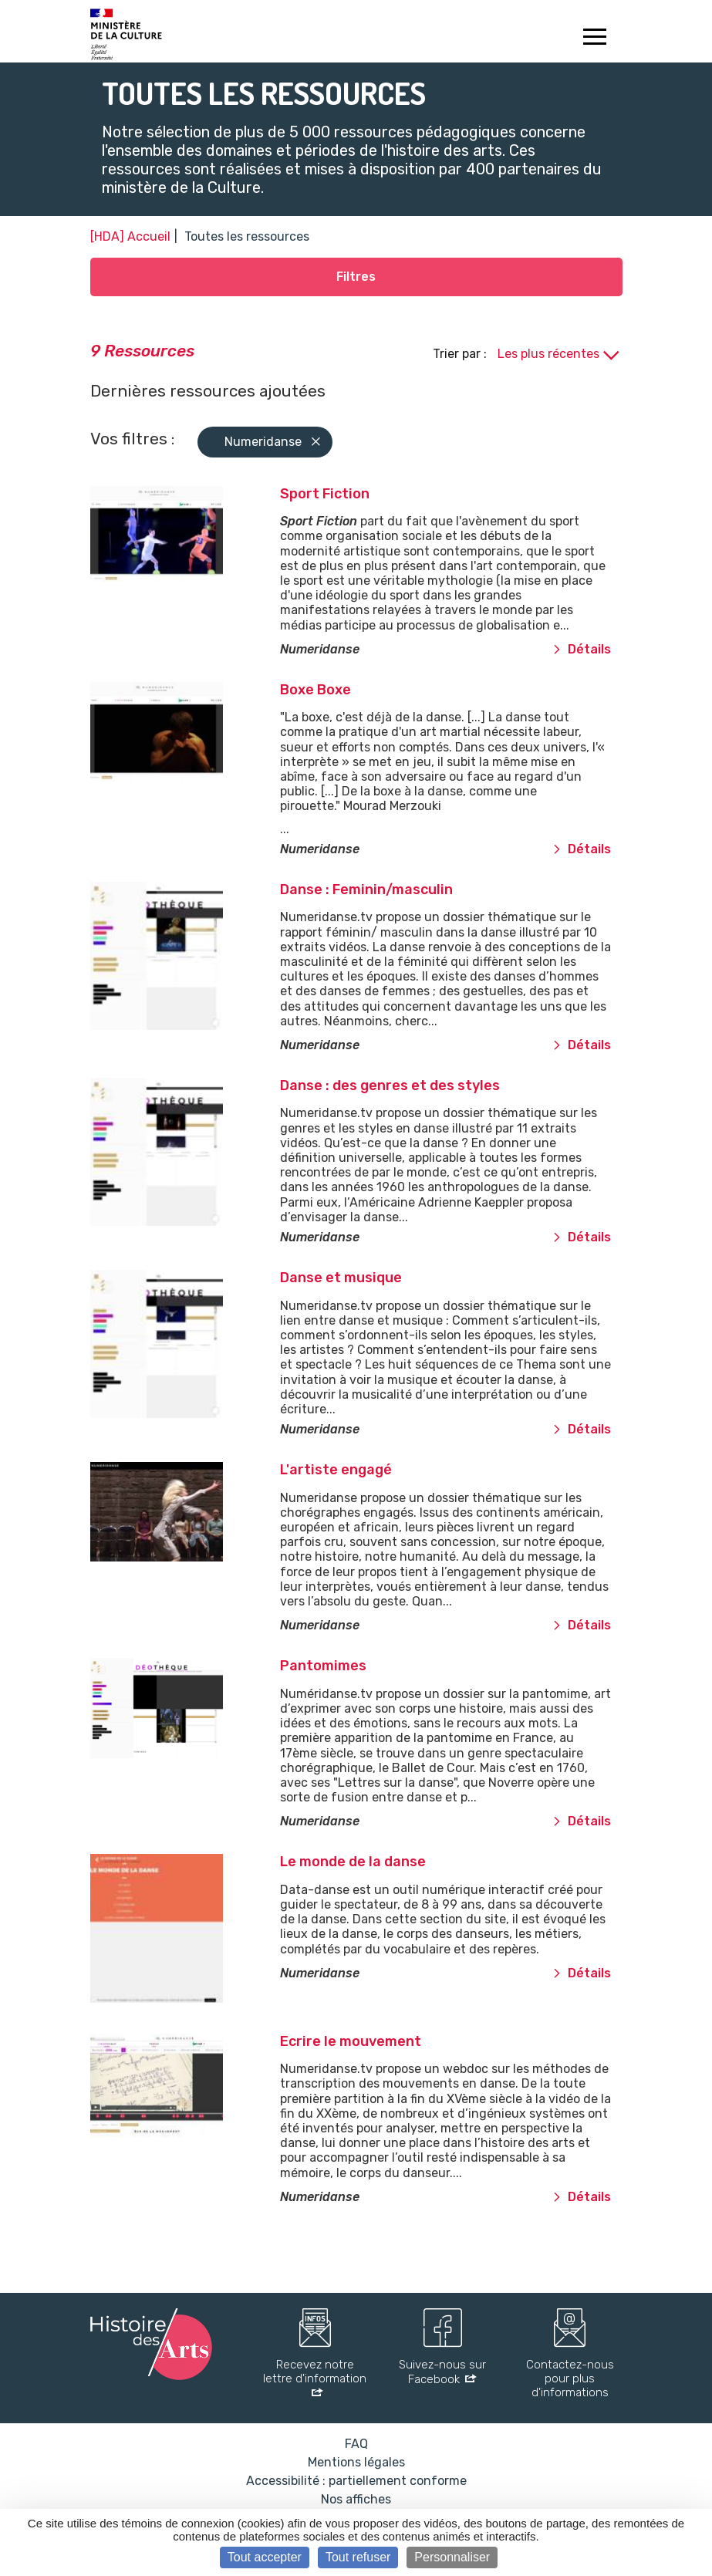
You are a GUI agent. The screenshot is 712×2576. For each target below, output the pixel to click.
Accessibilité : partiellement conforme (356, 2480)
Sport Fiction (324, 493)
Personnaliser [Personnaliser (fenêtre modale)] (452, 2557)
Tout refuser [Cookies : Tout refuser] (358, 2557)
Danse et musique (341, 1277)
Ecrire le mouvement (350, 2041)
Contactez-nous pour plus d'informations (570, 2378)
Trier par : (461, 353)
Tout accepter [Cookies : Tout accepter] (265, 2557)
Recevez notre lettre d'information (314, 2371)
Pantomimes (323, 1665)
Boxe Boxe (315, 689)
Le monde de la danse (353, 1861)
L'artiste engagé (336, 1469)
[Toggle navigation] (595, 38)
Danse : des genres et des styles (390, 1085)
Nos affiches (356, 2499)
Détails (581, 649)
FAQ (356, 2443)
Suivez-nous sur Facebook (442, 2372)
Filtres (356, 276)
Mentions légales (356, 2462)
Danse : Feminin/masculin (366, 889)
